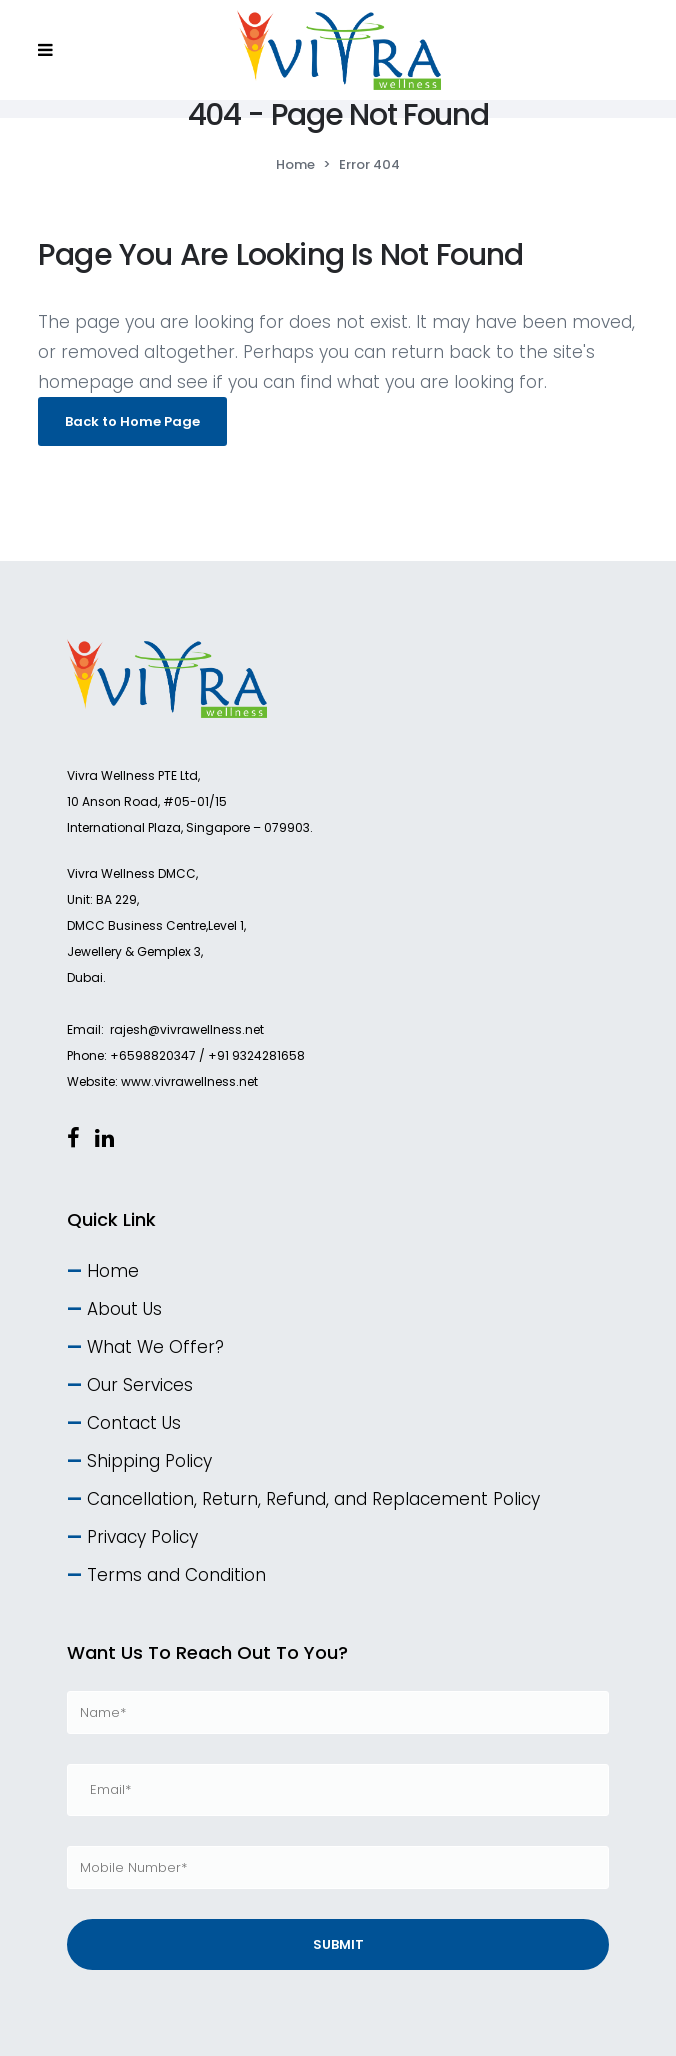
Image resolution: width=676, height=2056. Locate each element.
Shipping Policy (149, 1461)
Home (295, 164)
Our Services (140, 1385)
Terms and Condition (176, 1575)
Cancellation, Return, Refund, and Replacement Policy (313, 1499)
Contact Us (134, 1423)
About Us (124, 1309)
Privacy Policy (142, 1537)
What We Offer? (155, 1347)
